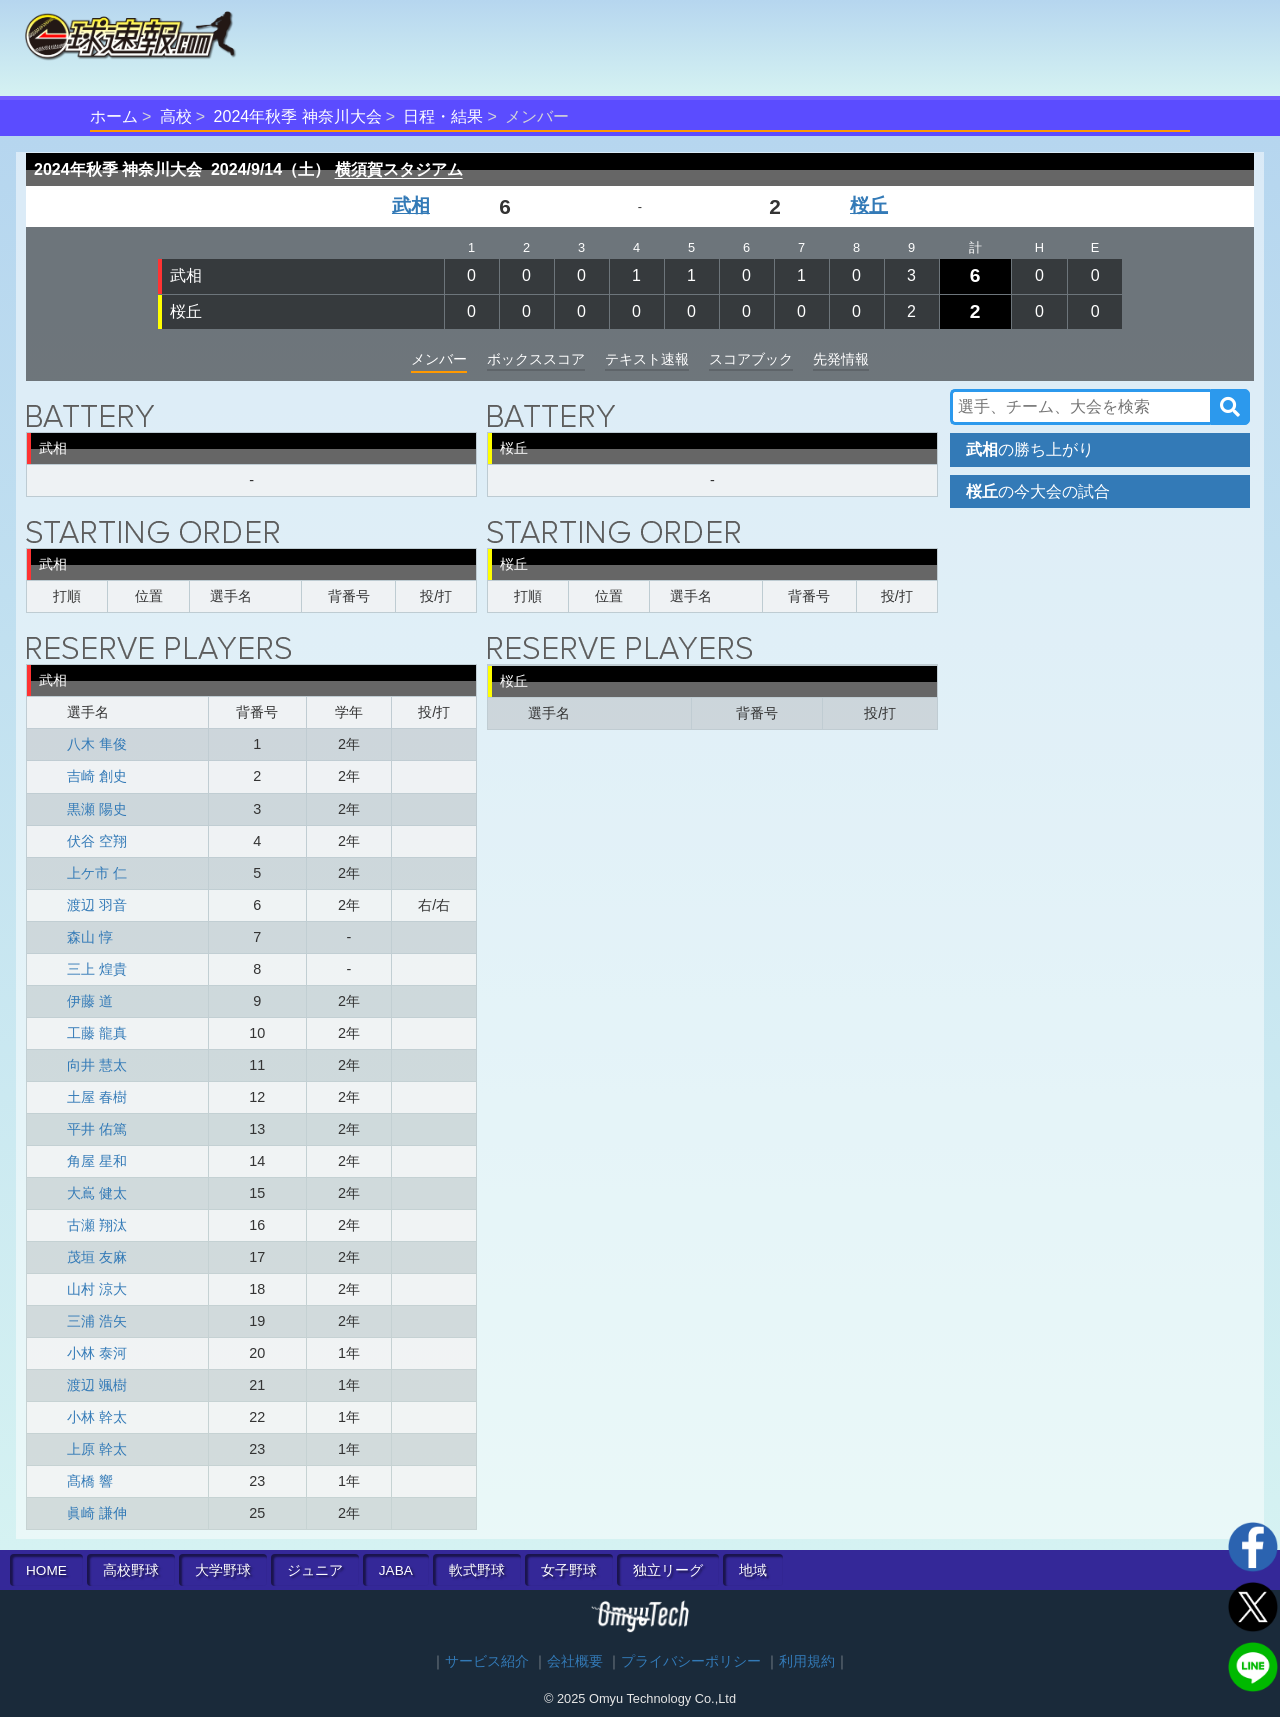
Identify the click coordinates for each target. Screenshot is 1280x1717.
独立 (668, 1570)
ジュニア (315, 1570)
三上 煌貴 (97, 969)
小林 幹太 (97, 1417)
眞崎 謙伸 (97, 1513)
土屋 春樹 (97, 1097)
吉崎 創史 (97, 776)
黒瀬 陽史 (97, 809)
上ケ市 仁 (97, 873)
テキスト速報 (647, 359)
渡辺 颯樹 (97, 1385)
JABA (396, 1570)
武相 (411, 205)
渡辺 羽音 (97, 905)
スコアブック (751, 359)
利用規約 (807, 1661)
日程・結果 (443, 116)
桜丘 (869, 205)
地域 (753, 1570)
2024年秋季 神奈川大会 (298, 116)
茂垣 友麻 (97, 1257)
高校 (176, 116)
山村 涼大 (97, 1289)
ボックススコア (536, 359)
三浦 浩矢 (97, 1321)
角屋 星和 (97, 1161)
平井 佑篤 (97, 1129)
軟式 (477, 1570)
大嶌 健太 (97, 1193)
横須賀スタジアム (399, 169)
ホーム (114, 116)
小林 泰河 (97, 1353)
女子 (569, 1570)
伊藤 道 (90, 1001)
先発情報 (841, 359)
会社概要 (575, 1661)
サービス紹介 (487, 1661)
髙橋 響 (90, 1481)
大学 (223, 1570)
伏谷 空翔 (97, 841)
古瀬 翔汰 (97, 1225)
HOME (46, 1570)
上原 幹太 (97, 1449)
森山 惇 (90, 937)
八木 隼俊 (97, 744)
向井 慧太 (97, 1065)
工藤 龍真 (97, 1033)
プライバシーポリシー (691, 1661)
